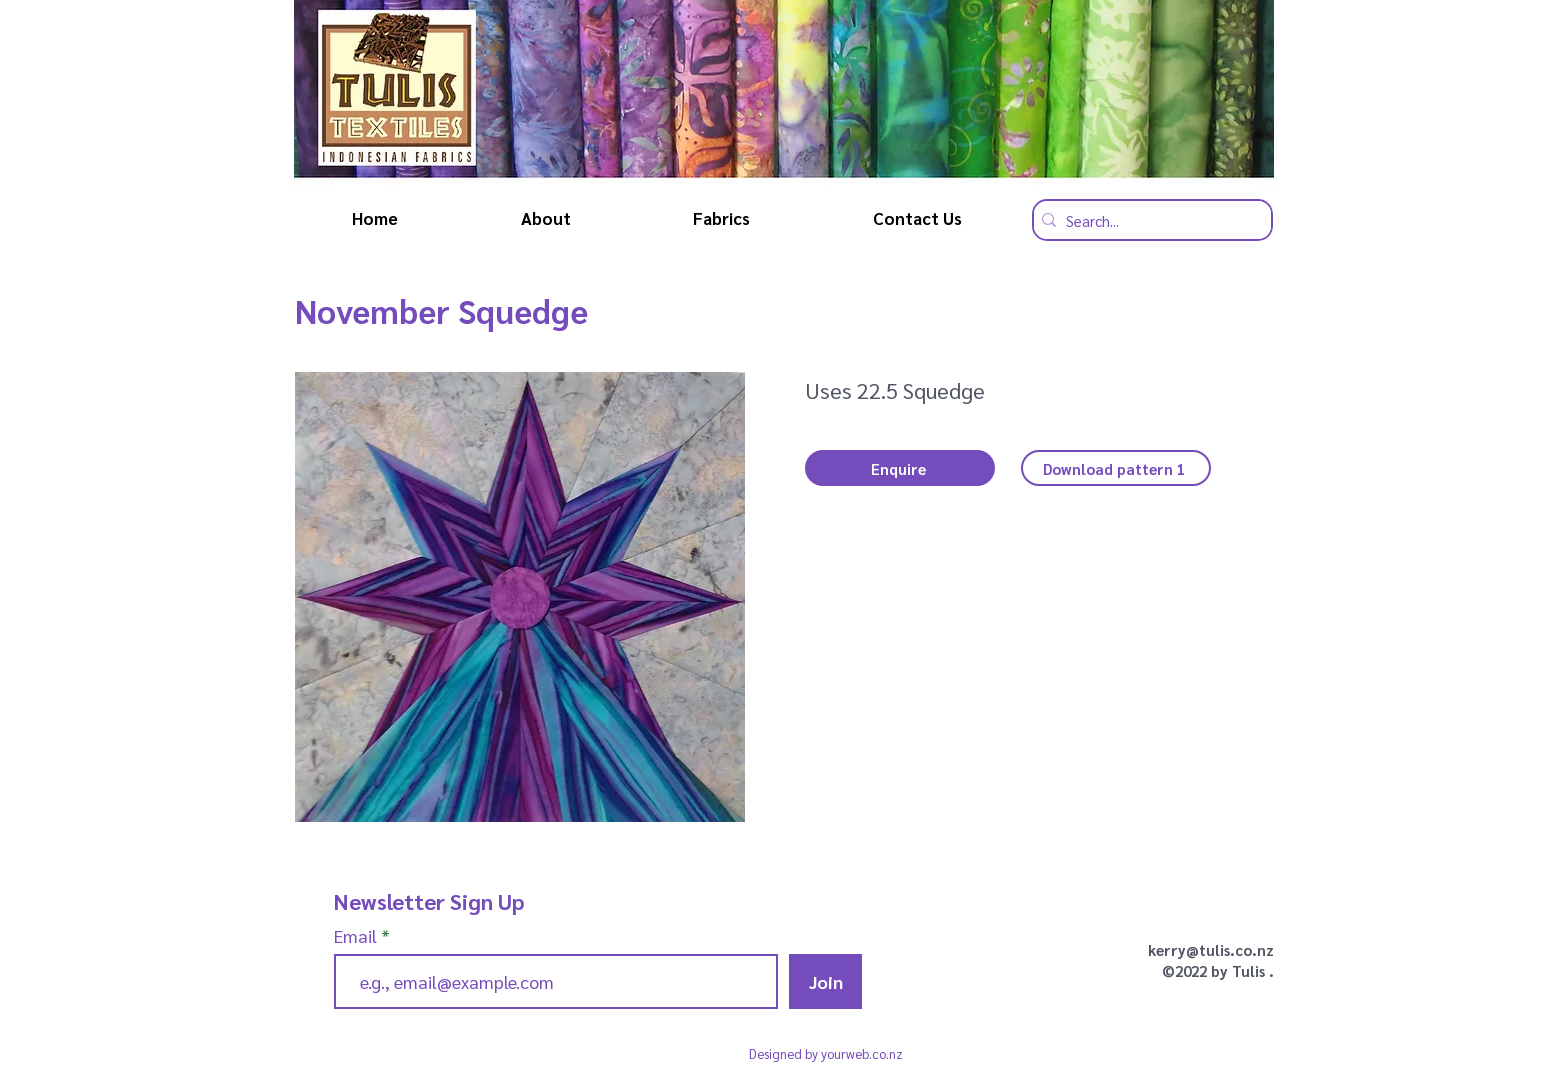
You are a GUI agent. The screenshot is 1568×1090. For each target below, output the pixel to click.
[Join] (825, 981)
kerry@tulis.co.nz (1211, 949)
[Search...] (1147, 220)
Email (357, 936)
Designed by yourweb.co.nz (826, 1053)
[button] (900, 468)
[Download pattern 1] (1116, 468)
